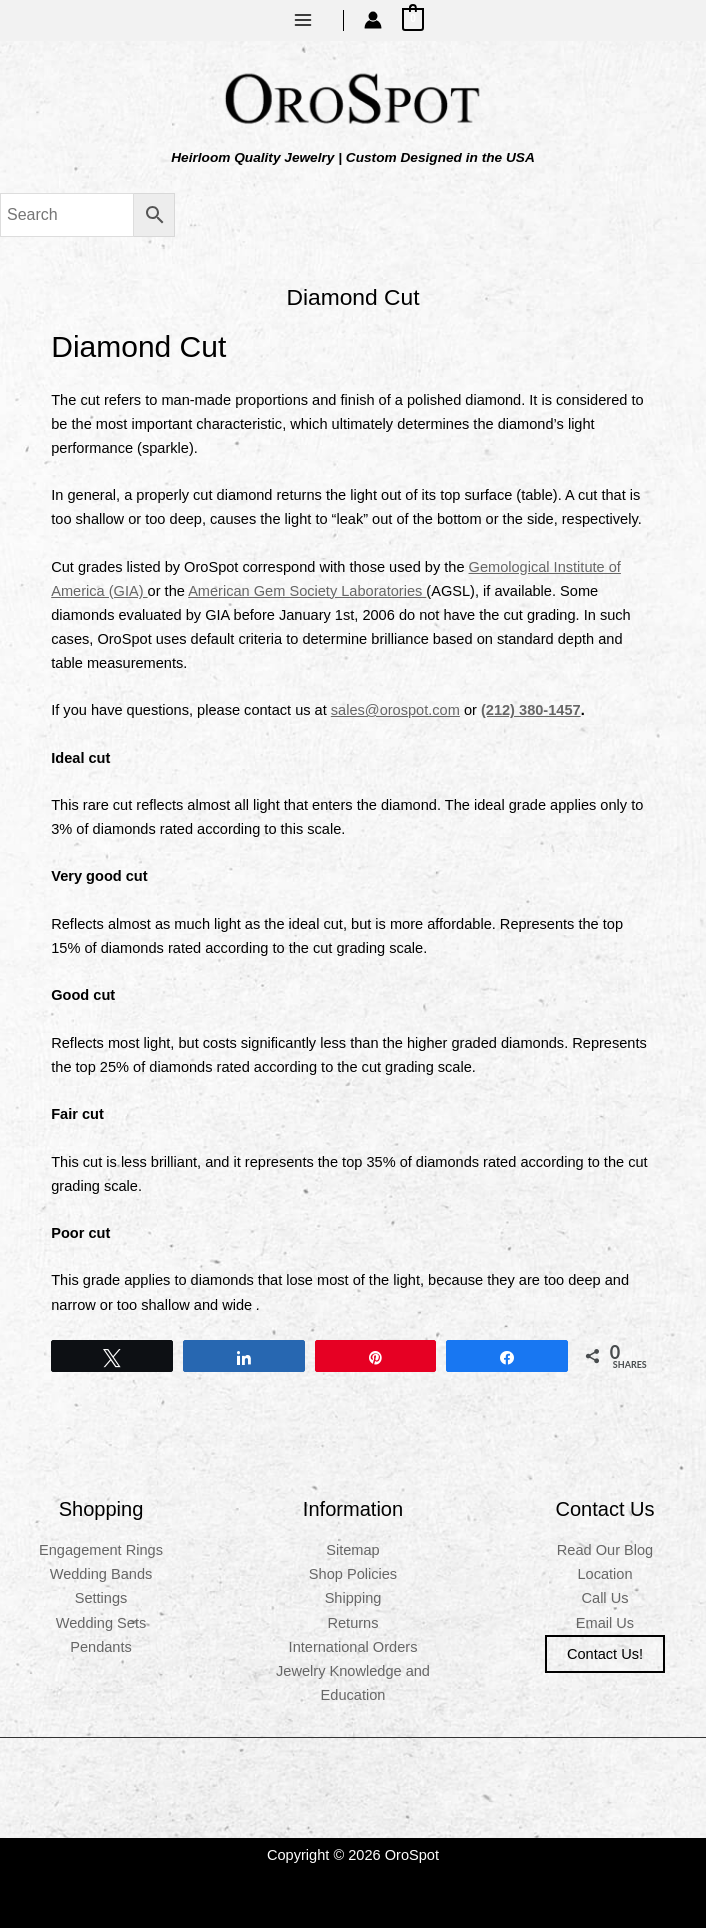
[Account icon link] (373, 20)
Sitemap (352, 1552)
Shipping (353, 1601)
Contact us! (605, 1656)
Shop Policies (353, 1577)
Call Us (605, 1601)
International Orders (353, 1649)
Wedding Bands (101, 1577)
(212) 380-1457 (531, 712)
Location (604, 1577)
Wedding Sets (101, 1625)
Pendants (101, 1649)
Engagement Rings (101, 1552)
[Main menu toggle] (303, 20)
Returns (352, 1625)
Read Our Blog (605, 1552)
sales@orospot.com (395, 712)
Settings (101, 1601)
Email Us (605, 1625)
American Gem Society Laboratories (307, 593)
